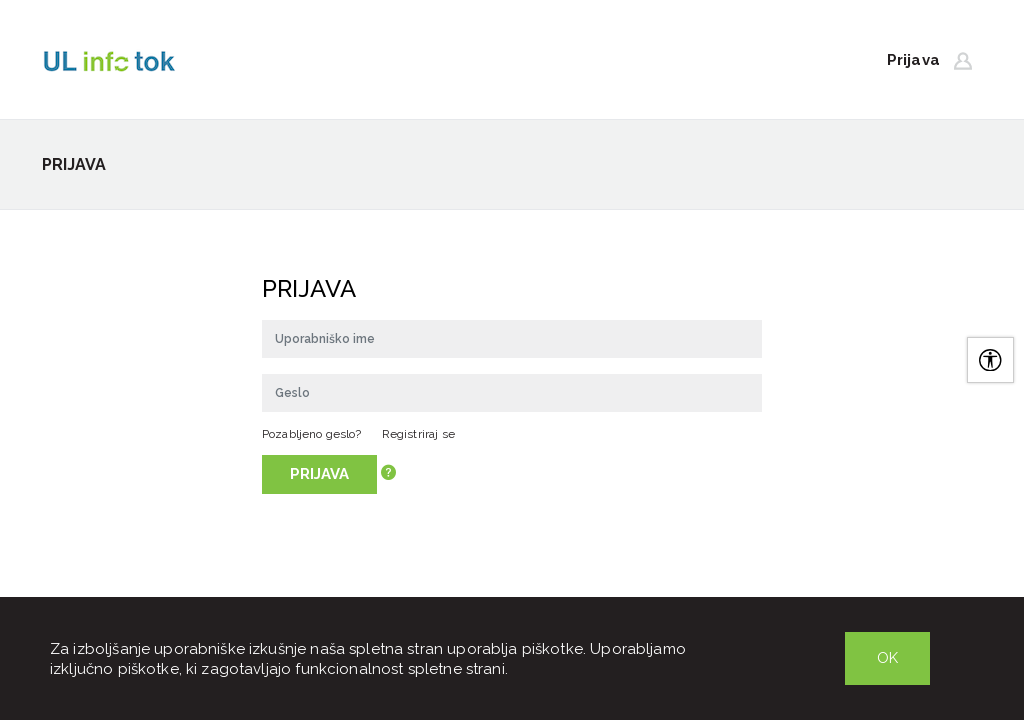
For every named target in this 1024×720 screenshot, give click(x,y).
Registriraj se (418, 434)
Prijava (319, 474)
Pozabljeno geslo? (312, 434)
